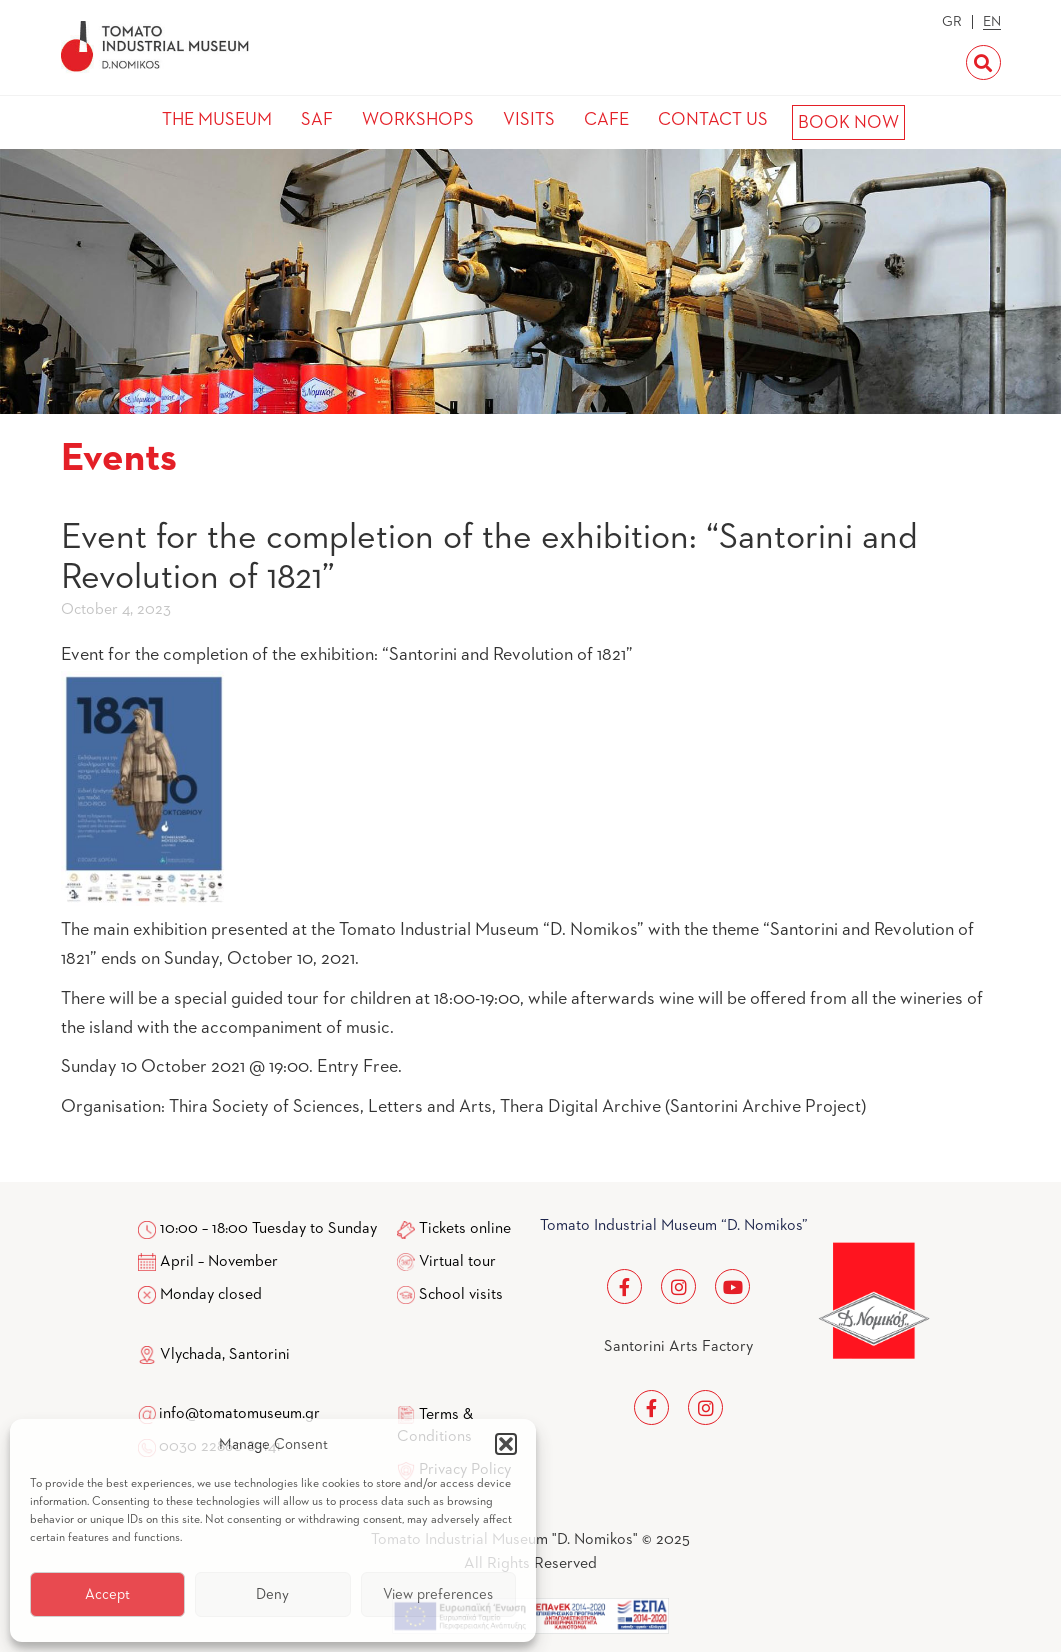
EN (992, 22)
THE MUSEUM (217, 120)
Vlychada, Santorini (214, 1355)
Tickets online (465, 1229)
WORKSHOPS (418, 120)
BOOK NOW (848, 123)
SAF (317, 120)
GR (952, 22)
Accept (107, 1594)
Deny (272, 1594)
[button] (506, 1444)
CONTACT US (713, 120)
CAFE (606, 120)
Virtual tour (457, 1262)
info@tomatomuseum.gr (239, 1414)
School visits (461, 1295)
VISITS (529, 120)
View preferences (438, 1594)
